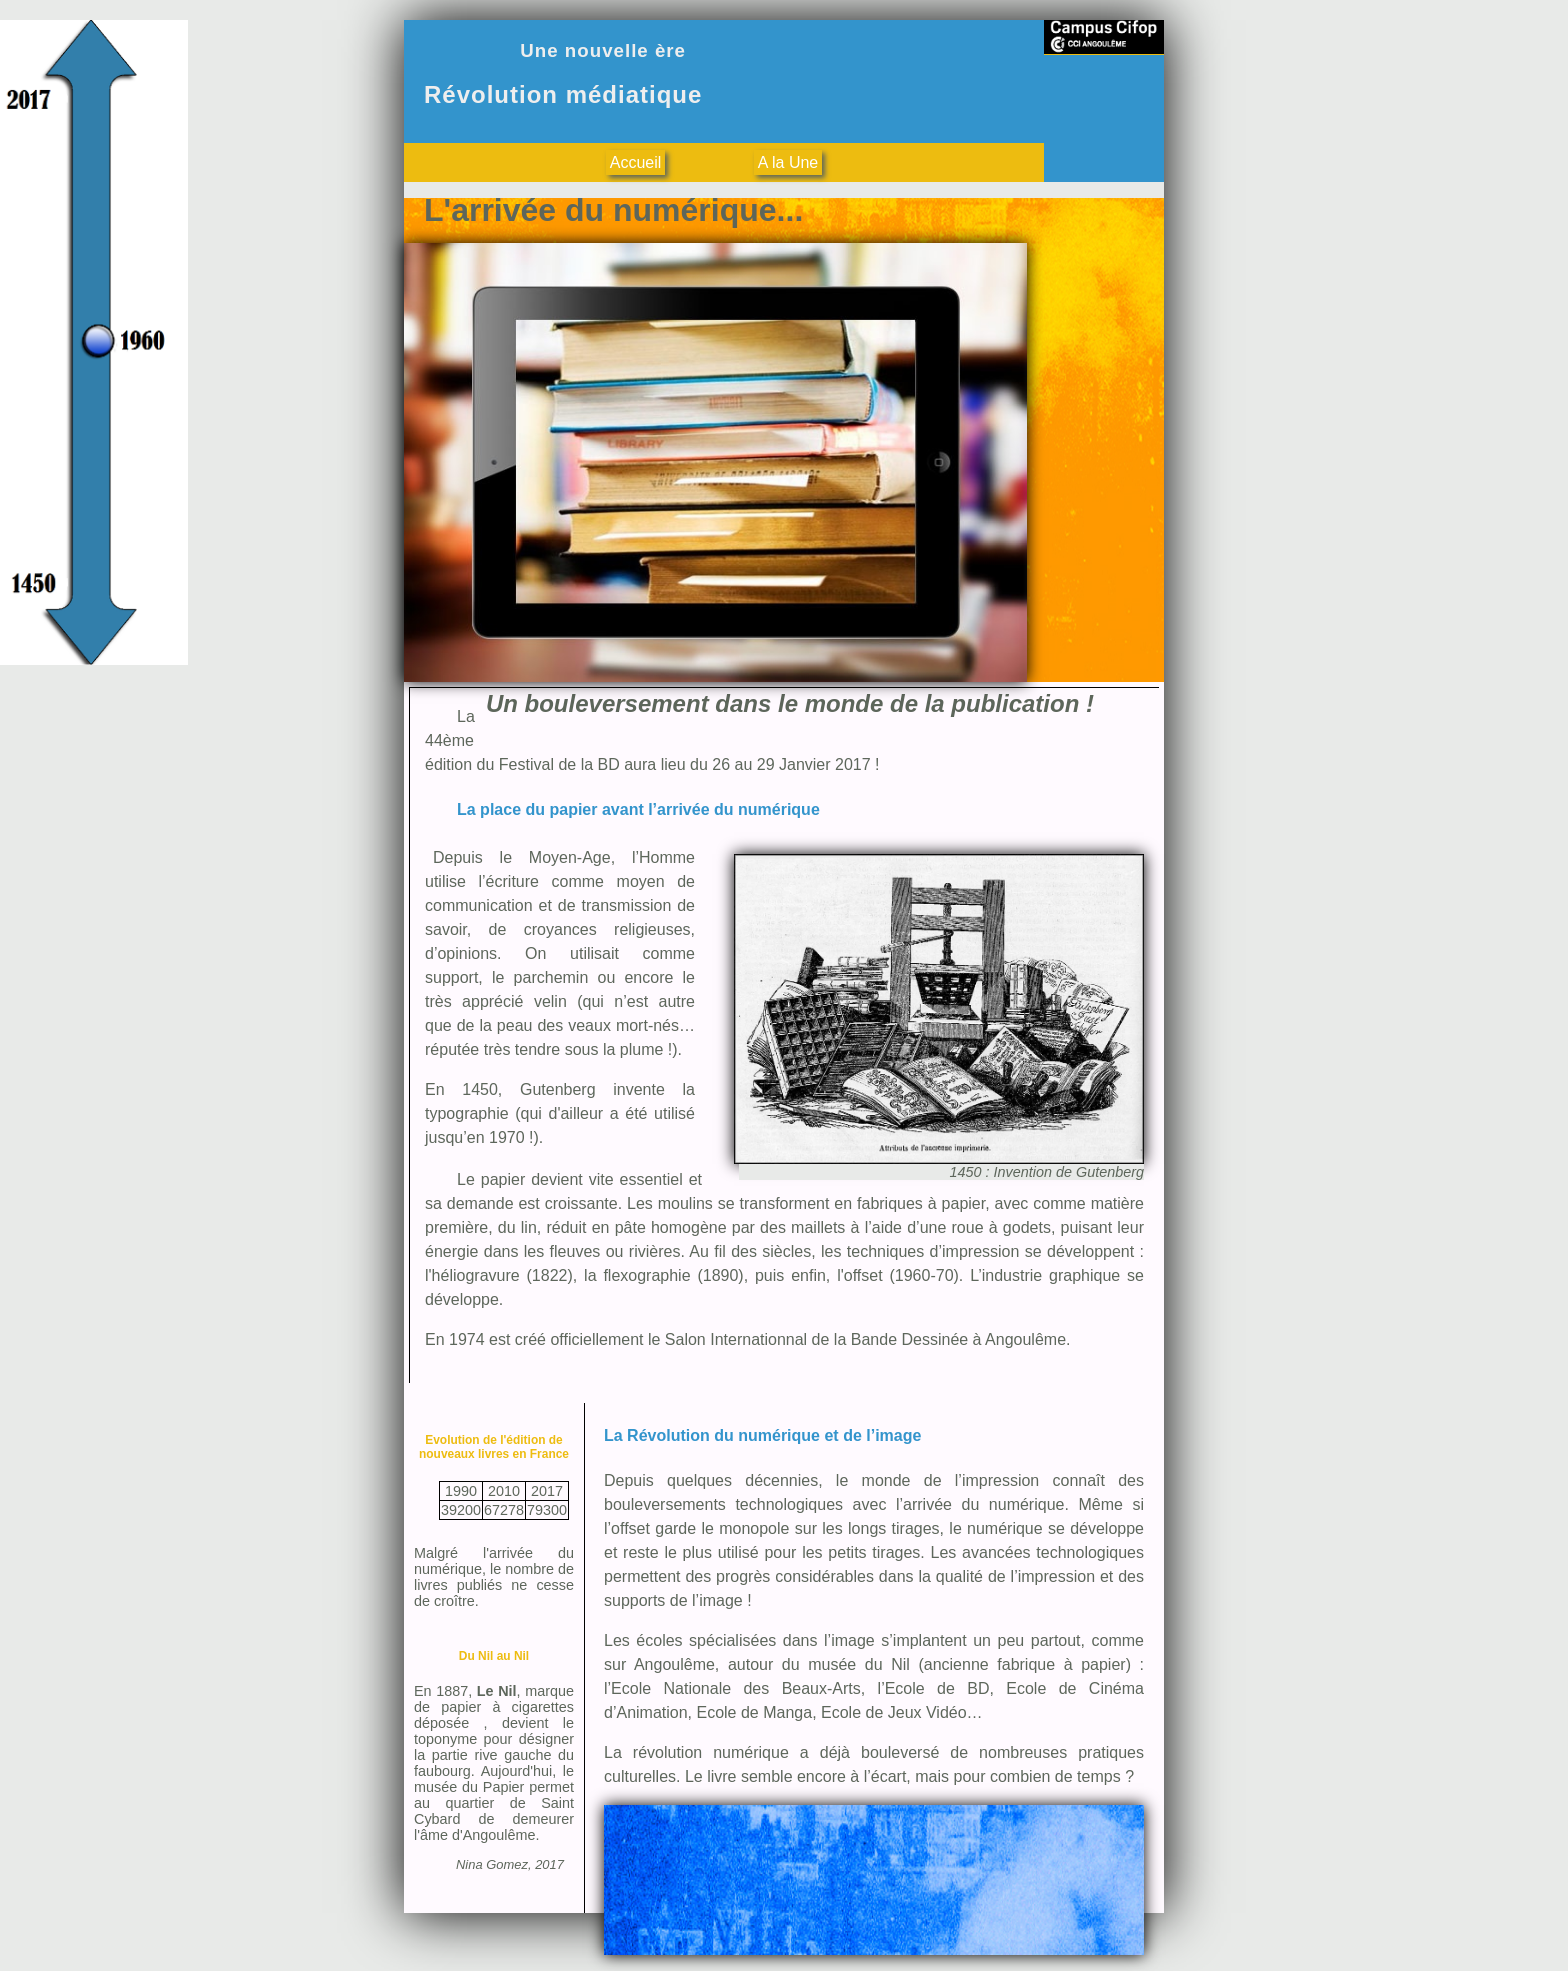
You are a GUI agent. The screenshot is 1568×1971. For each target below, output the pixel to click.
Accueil (636, 162)
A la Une (788, 162)
